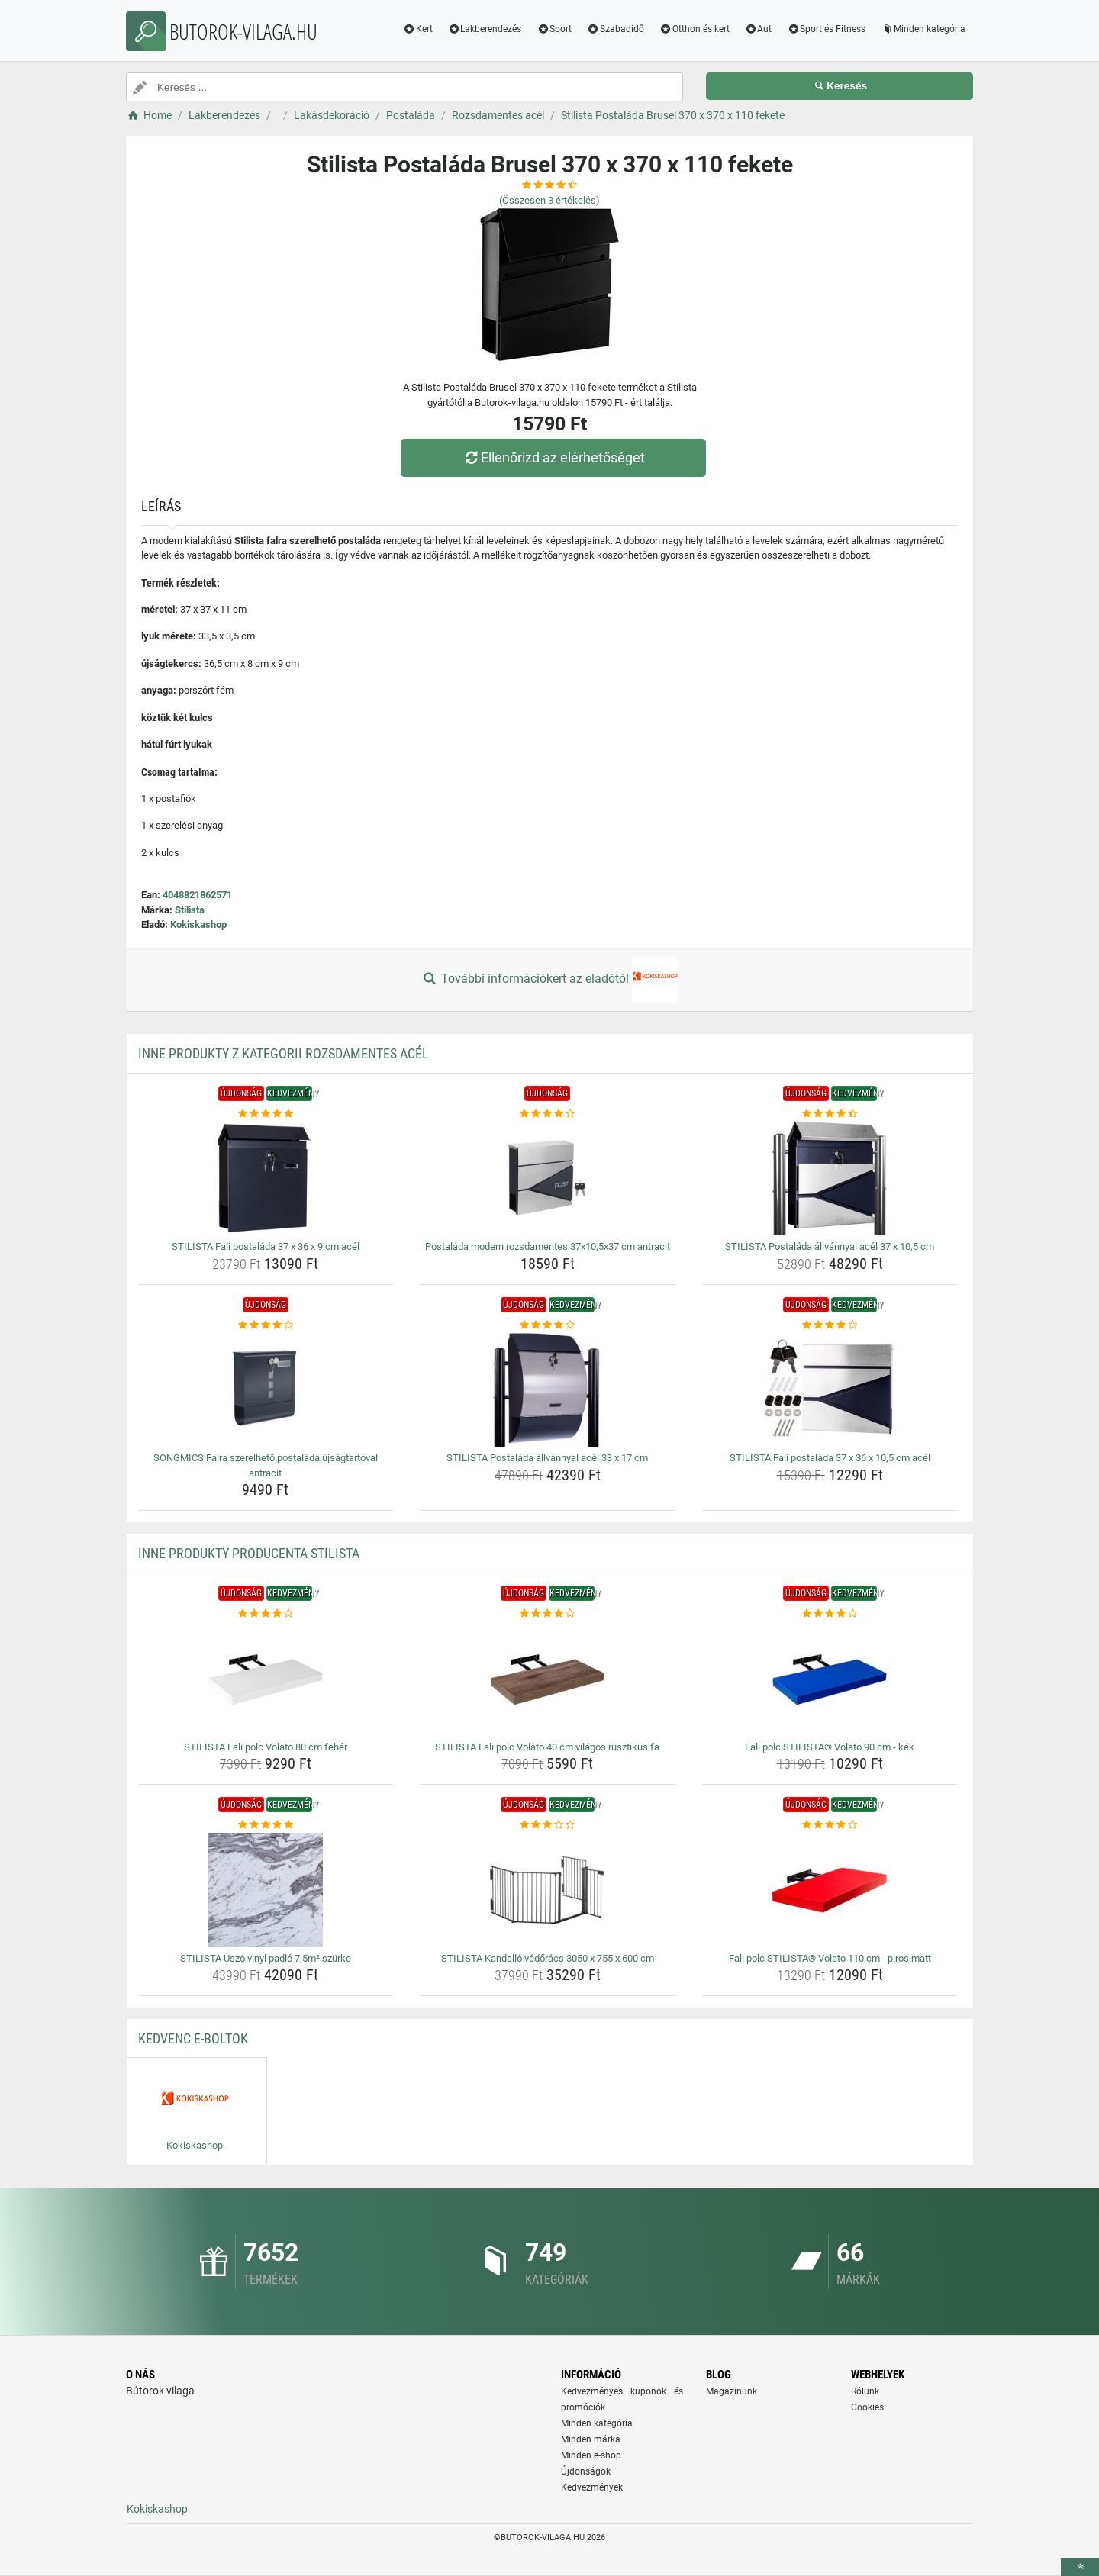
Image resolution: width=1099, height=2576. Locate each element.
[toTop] (1080, 2567)
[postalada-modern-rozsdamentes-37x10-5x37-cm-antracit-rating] (548, 1114)
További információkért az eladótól (549, 980)
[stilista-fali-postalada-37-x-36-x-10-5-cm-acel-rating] (830, 1325)
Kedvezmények (592, 2487)
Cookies (867, 2407)
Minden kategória (923, 29)
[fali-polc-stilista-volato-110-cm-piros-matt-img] (830, 1890)
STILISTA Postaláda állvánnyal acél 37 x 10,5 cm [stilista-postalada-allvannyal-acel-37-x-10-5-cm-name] (829, 1246)
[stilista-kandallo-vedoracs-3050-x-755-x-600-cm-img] (548, 1890)
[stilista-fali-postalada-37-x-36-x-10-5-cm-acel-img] (830, 1389)
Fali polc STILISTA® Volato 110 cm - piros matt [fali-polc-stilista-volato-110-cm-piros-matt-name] (830, 1958)
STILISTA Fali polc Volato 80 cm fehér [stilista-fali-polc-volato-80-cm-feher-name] (265, 1747)
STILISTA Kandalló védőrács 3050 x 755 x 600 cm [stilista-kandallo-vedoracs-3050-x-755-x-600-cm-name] (547, 1958)
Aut (758, 29)
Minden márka (590, 2439)
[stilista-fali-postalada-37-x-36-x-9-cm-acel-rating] (266, 1114)
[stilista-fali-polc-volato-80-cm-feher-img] (266, 1678)
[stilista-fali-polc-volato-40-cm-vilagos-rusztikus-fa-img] (548, 1678)
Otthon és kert (694, 29)
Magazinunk (731, 2391)
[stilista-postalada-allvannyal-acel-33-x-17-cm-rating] (548, 1325)
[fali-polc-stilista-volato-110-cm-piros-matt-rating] (830, 1825)
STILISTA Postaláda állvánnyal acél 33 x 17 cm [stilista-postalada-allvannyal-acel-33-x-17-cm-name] (547, 1457)
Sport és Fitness (826, 29)
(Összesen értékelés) (549, 200)
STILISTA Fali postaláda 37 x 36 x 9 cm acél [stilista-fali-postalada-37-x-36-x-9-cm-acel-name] (265, 1246)
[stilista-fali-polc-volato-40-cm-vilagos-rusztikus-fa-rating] (548, 1613)
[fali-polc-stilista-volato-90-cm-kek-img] (830, 1678)
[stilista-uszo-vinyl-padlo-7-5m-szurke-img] (266, 1890)
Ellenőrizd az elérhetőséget (553, 457)
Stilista (190, 910)
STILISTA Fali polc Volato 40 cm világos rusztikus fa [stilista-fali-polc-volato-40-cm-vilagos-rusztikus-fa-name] (547, 1747)
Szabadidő (615, 29)
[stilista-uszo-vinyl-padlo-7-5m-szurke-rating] (266, 1825)
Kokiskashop (198, 924)
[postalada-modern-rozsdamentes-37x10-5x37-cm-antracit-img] (548, 1178)
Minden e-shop (591, 2455)
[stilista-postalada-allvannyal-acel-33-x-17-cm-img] (548, 1389)
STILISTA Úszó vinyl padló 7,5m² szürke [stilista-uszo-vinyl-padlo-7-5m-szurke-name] (265, 1958)
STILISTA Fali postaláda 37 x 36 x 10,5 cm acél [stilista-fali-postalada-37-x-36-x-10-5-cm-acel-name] (830, 1457)
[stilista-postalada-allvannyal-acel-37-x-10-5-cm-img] (830, 1178)
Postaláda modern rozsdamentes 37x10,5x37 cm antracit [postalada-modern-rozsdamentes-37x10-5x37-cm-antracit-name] (547, 1246)
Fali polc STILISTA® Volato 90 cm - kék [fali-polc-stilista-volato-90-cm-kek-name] (829, 1747)
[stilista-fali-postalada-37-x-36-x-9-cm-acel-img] (266, 1178)
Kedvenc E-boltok (193, 2038)
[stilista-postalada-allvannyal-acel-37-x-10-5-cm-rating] (830, 1114)
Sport (554, 29)
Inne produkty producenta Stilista (248, 1553)
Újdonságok (586, 2471)
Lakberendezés (485, 29)
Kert (418, 29)
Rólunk (865, 2391)
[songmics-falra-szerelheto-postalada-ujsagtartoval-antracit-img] (266, 1389)
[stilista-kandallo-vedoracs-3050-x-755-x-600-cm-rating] (548, 1825)
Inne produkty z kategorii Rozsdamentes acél (283, 1053)
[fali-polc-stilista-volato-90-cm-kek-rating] (830, 1613)
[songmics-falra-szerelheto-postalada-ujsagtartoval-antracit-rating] (266, 1325)
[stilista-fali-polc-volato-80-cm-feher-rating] (266, 1613)
